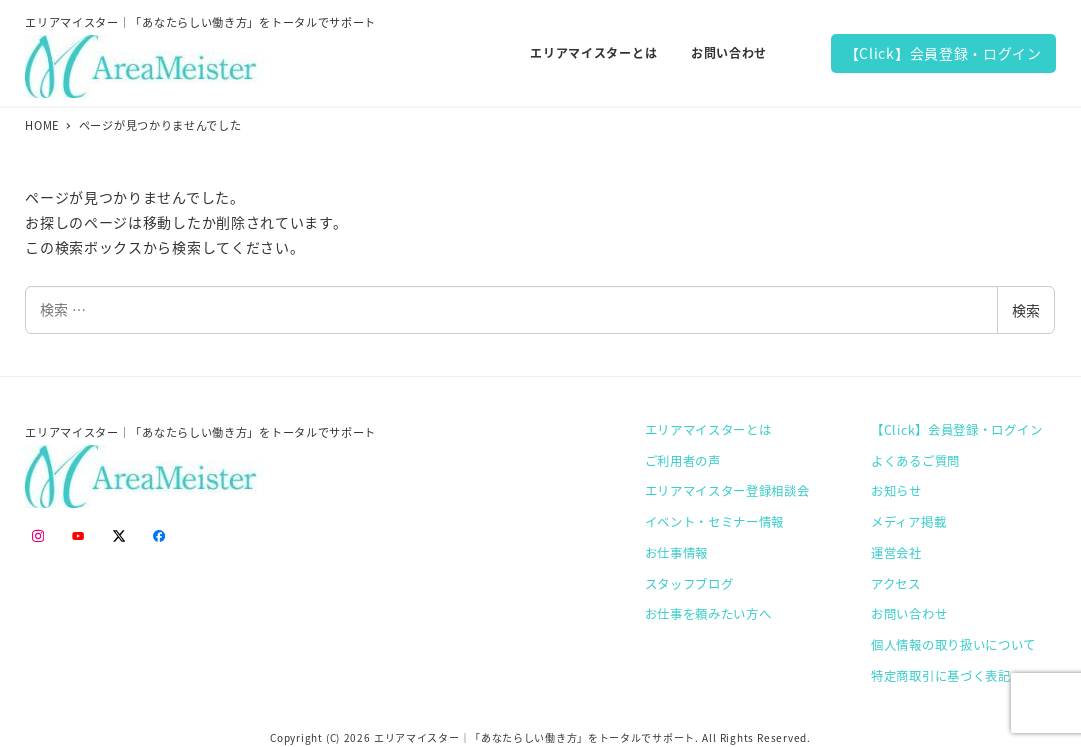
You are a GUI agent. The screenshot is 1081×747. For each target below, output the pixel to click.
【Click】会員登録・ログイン (943, 53)
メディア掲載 (908, 522)
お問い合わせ (909, 614)
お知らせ (896, 491)
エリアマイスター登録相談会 (727, 491)
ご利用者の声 (683, 461)
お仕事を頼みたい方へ (708, 614)
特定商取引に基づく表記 (941, 676)
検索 (1026, 310)
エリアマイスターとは (708, 430)
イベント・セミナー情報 (715, 522)
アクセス (896, 584)
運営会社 (896, 553)
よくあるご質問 (915, 461)
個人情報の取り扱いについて (953, 645)
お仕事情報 (677, 553)
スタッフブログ (689, 584)
